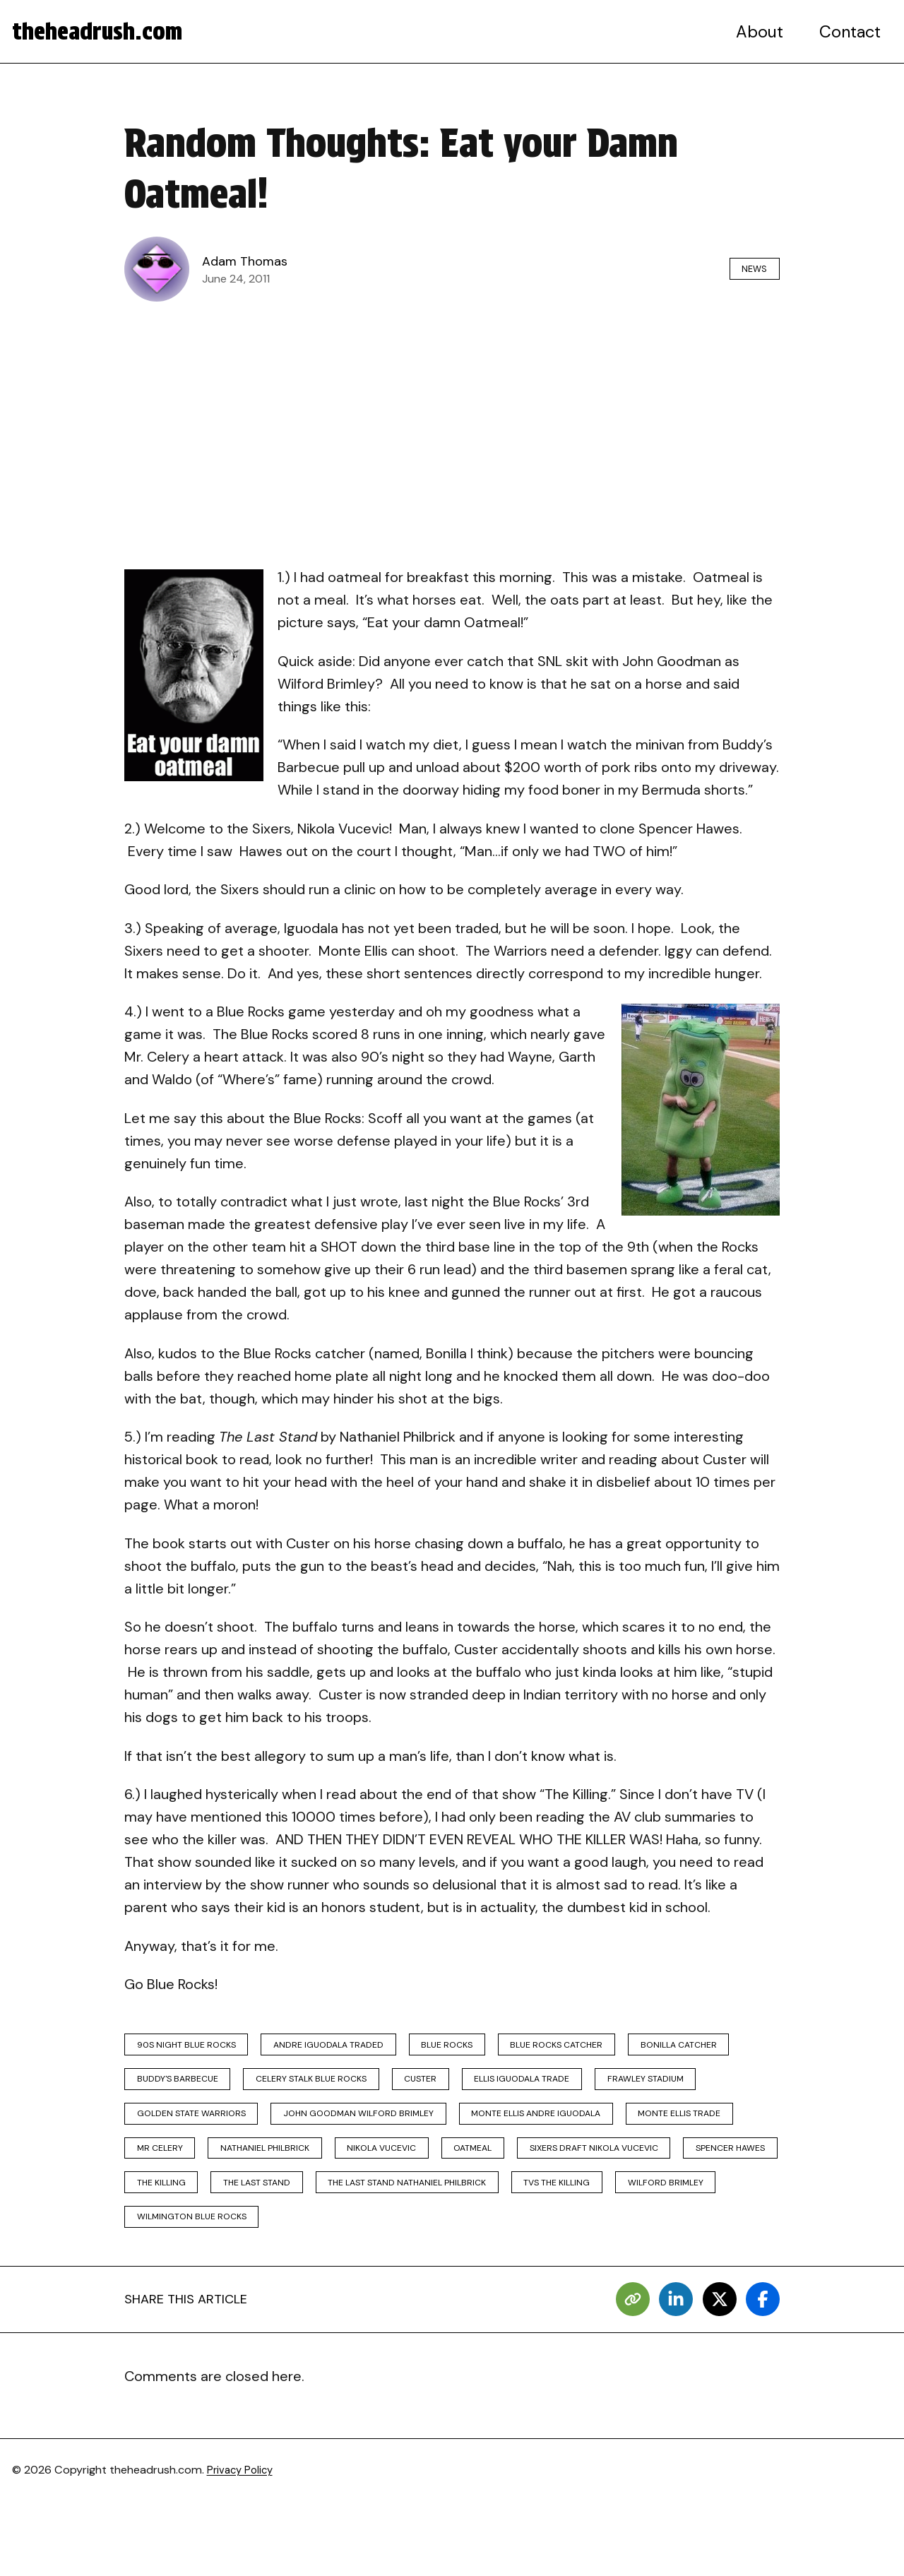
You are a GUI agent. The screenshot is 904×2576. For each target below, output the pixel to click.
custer (593, 2088)
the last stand (177, 2248)
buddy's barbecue (315, 2088)
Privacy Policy (243, 2544)
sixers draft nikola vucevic (422, 2208)
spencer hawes (577, 2208)
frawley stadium (182, 2128)
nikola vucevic (179, 2208)
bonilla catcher (182, 2088)
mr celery (488, 2168)
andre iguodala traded (356, 2047)
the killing (687, 2208)
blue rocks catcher (616, 2047)
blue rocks (490, 2047)
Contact (851, 31)
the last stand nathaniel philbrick (346, 2248)
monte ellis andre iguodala (211, 2168)
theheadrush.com (107, 31)
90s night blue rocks (195, 2047)
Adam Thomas (248, 260)
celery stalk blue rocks (467, 2088)
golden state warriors (329, 2128)
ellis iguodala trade (709, 2088)
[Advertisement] (452, 416)
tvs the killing (516, 2248)
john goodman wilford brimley (516, 2128)
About (763, 31)
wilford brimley (640, 2248)
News (747, 268)
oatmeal (285, 2208)
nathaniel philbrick (608, 2168)
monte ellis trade (372, 2168)
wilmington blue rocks (200, 2288)
